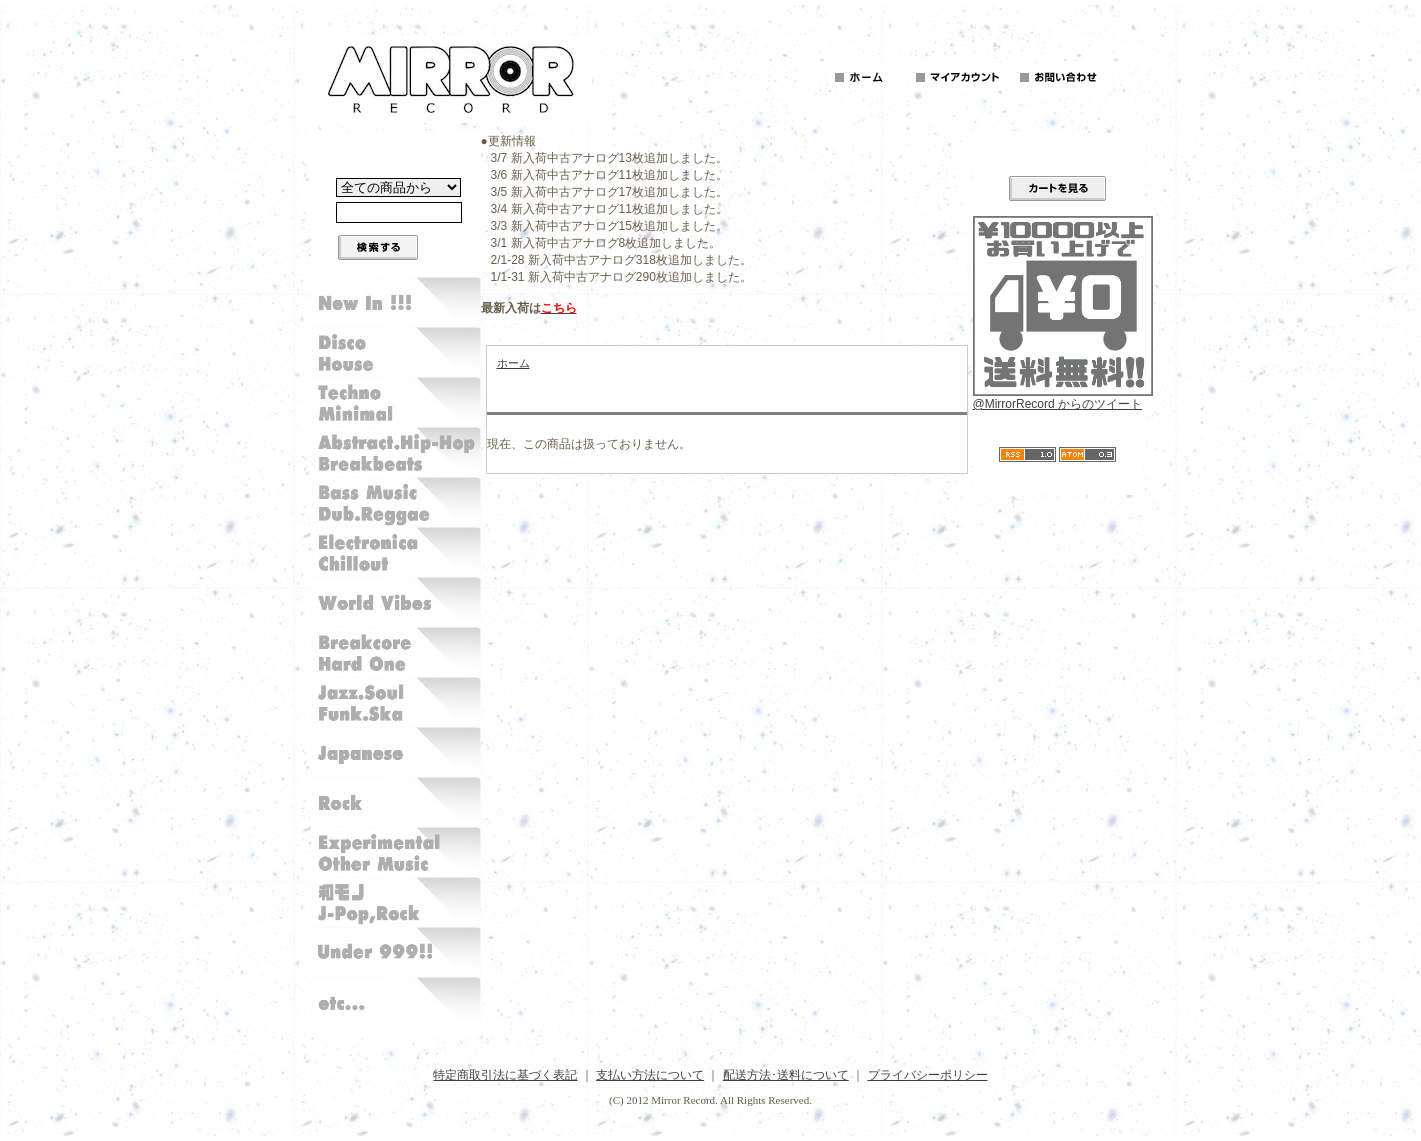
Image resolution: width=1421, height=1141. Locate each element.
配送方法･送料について (786, 1075)
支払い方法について (650, 1075)
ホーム (513, 363)
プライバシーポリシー (928, 1075)
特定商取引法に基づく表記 (505, 1075)
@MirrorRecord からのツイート (1058, 404)
